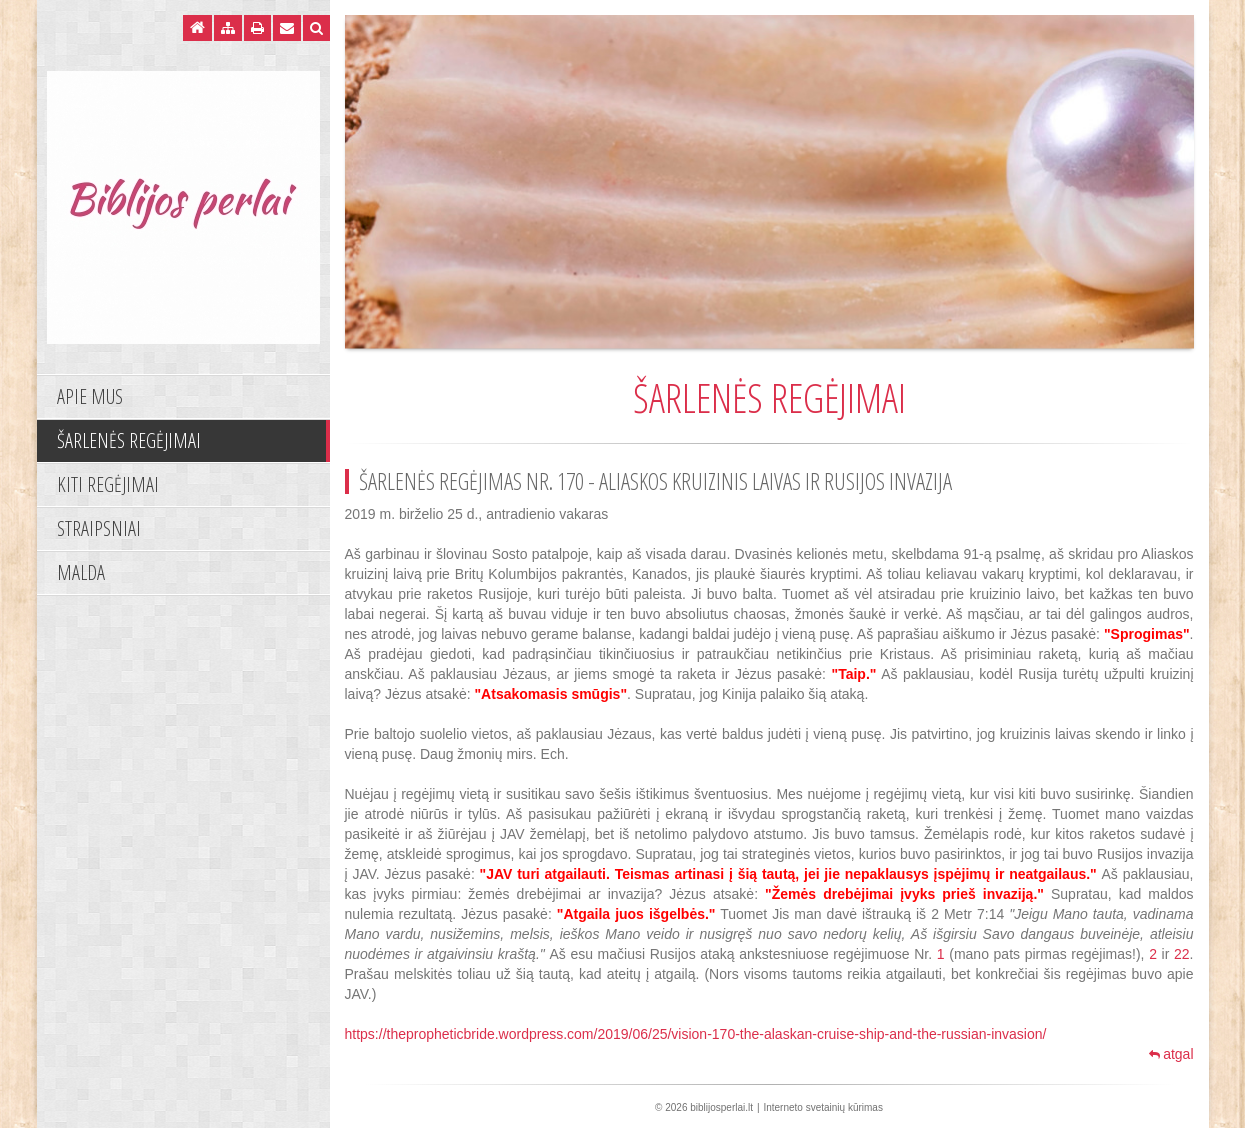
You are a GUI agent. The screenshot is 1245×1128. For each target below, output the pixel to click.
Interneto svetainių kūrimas (823, 1107)
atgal (1171, 1054)
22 (1182, 954)
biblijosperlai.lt (721, 1107)
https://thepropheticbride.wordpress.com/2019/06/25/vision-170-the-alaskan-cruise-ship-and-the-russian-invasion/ (696, 1034)
